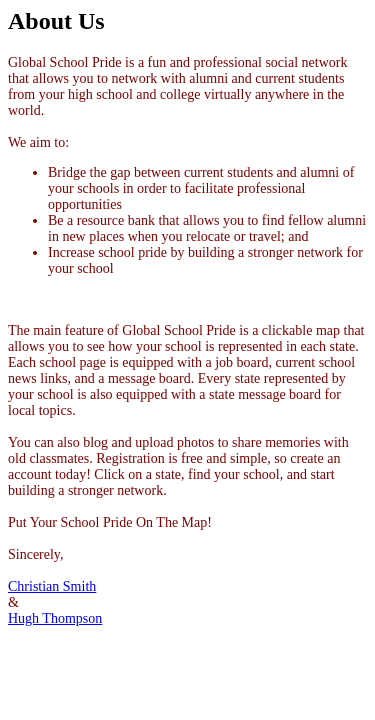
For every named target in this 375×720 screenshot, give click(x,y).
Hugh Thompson (55, 618)
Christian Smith (52, 586)
